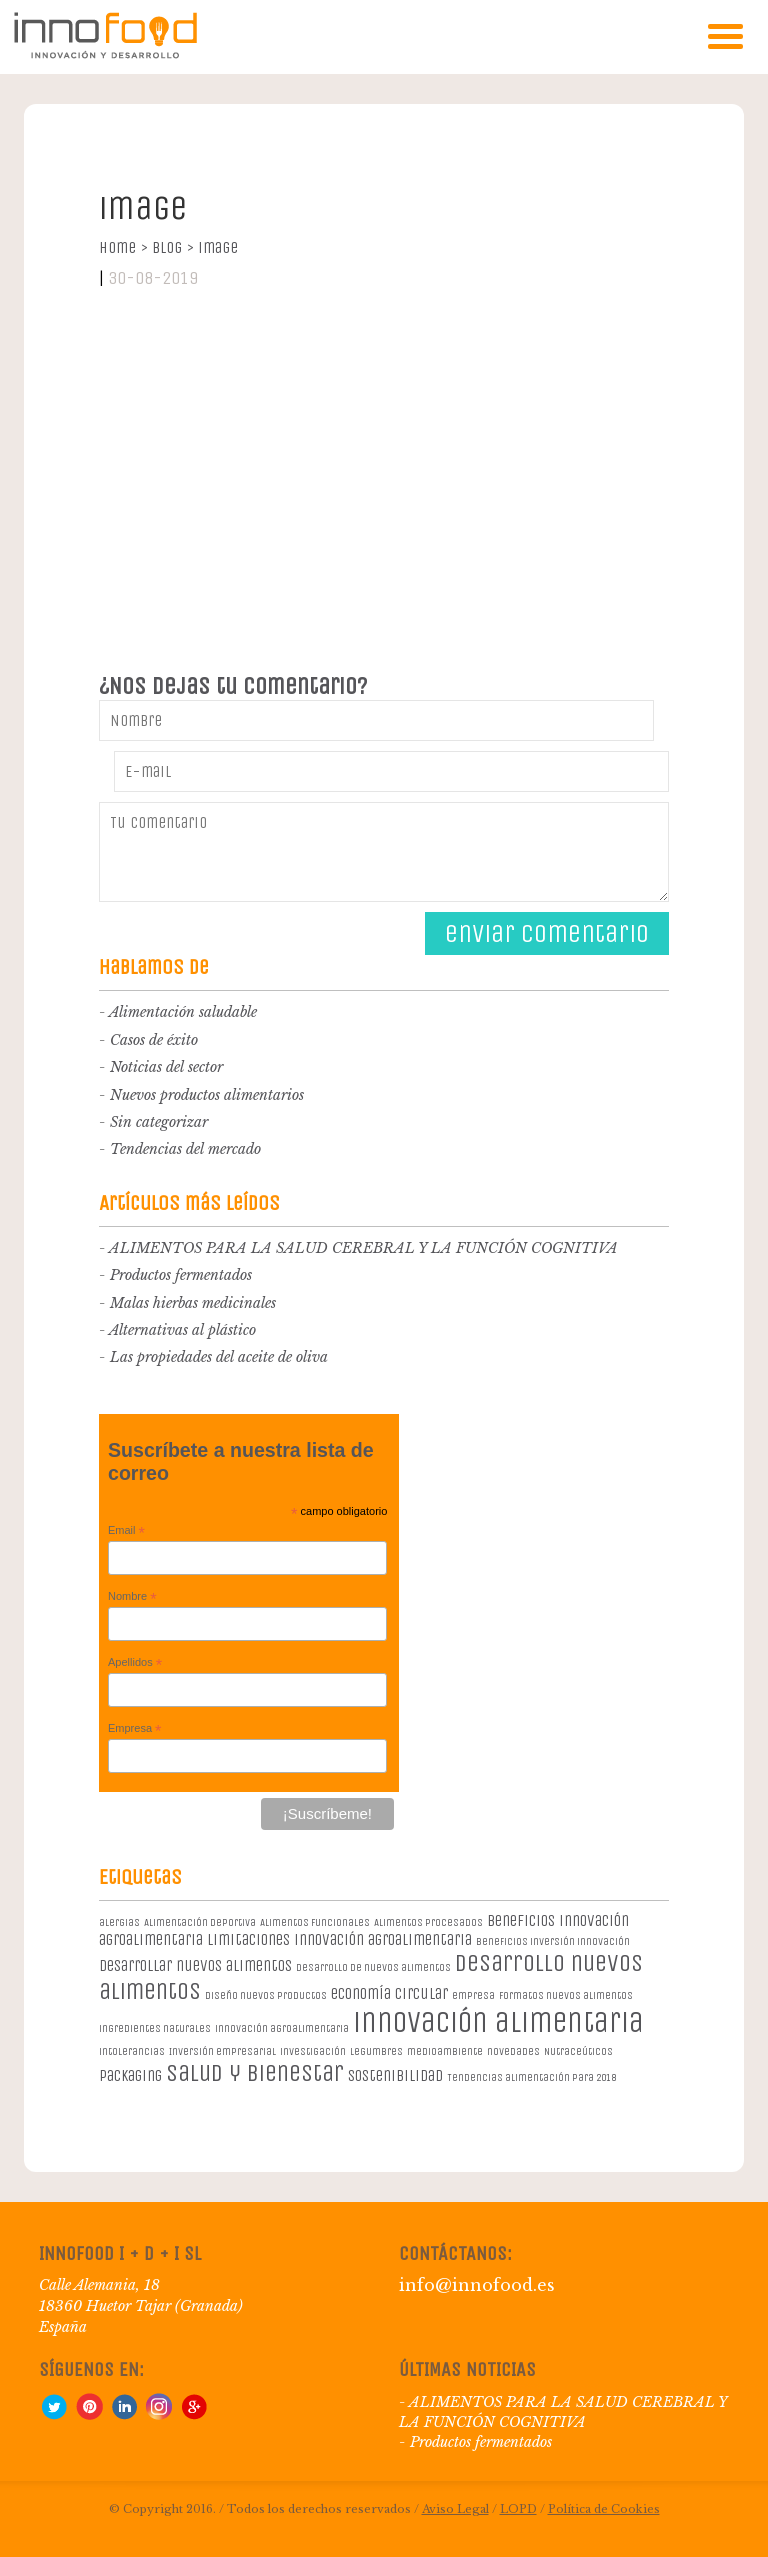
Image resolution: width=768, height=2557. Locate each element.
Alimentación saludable (183, 1012)
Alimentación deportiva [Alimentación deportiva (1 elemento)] (200, 1922)
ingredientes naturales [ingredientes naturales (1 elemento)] (155, 2028)
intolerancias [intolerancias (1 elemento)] (132, 2051)
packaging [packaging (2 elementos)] (130, 2075)
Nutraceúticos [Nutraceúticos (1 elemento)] (578, 2051)
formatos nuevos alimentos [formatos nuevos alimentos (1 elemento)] (566, 1995)
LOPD (518, 2509)
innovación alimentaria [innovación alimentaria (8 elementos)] (498, 2022)
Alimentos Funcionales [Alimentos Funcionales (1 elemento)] (315, 1922)
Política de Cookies (604, 2509)
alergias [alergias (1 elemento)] (119, 1922)
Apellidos (135, 1663)
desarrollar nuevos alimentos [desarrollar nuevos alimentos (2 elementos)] (195, 1965)
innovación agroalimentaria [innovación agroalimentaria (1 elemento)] (282, 2028)
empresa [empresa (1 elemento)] (473, 1995)
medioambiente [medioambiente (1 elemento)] (445, 2051)
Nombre (132, 1597)
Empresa (135, 1729)
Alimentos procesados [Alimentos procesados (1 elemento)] (428, 1922)
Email (126, 1531)
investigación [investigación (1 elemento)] (313, 2051)
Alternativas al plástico (182, 1330)
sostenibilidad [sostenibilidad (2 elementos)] (395, 2075)
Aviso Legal (455, 2509)
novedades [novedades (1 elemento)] (513, 2051)
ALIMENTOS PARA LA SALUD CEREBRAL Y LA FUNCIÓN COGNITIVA (363, 1248)
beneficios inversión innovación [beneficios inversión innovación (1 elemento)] (553, 1941)
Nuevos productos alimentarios (207, 1095)
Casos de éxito (154, 1040)
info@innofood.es (477, 2285)
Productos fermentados (181, 1275)
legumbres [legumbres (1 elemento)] (376, 2051)
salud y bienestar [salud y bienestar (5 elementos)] (255, 2073)
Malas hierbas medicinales (193, 1303)
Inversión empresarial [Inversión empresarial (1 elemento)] (222, 2051)
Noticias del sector (166, 1067)
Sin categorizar (159, 1122)
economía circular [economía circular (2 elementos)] (389, 1993)
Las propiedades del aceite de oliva (219, 1357)
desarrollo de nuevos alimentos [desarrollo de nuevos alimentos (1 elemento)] (373, 1967)
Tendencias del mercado (185, 1149)
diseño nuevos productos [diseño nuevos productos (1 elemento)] (266, 1995)
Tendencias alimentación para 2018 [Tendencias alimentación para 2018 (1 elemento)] (531, 2077)
